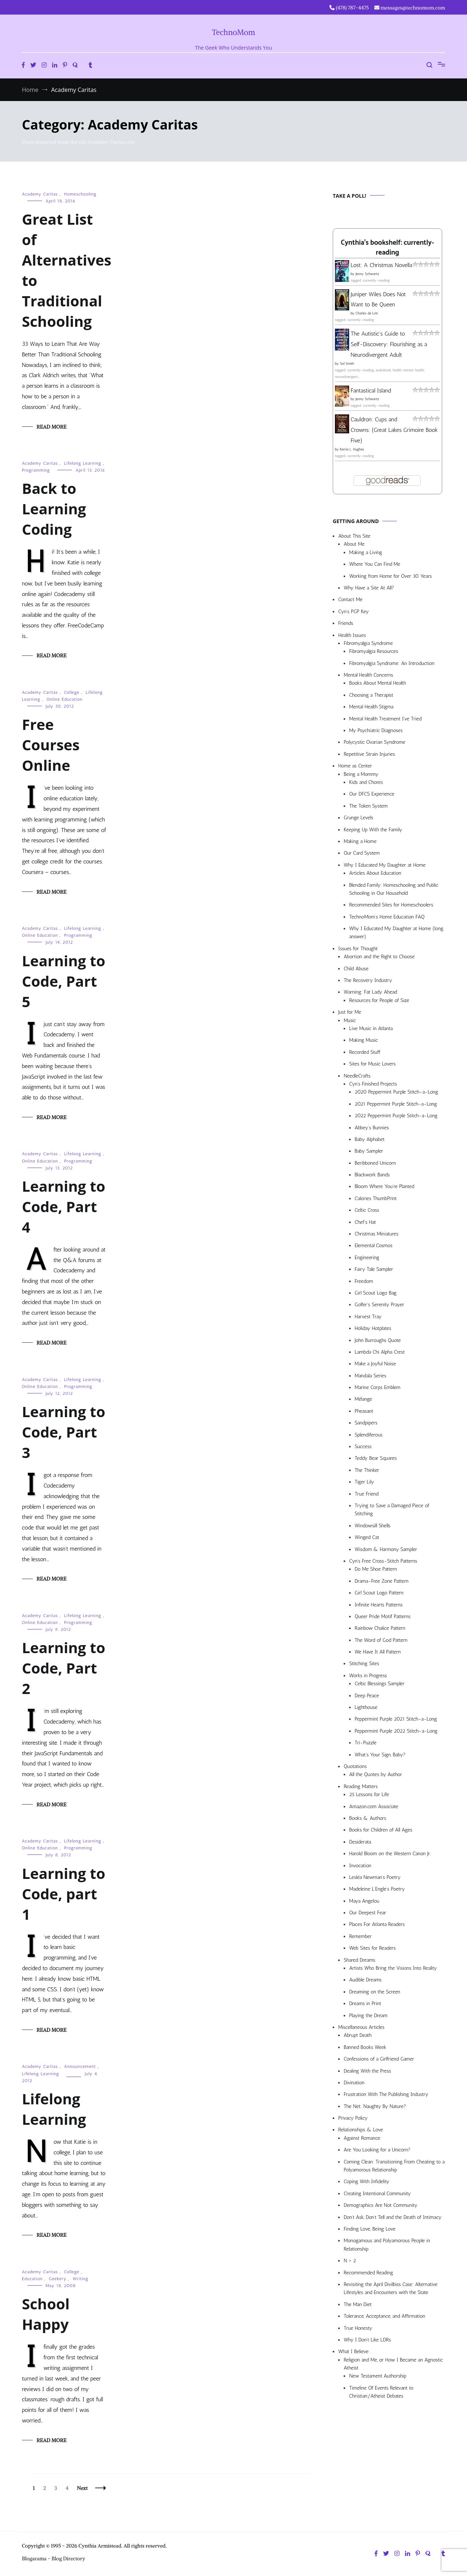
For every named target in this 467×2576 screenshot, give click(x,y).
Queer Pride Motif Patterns (382, 1616)
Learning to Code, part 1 (63, 1893)
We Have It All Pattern (378, 1652)
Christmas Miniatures (376, 1234)
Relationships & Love (360, 2130)
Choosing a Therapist (371, 695)
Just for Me (349, 1012)
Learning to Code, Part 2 (63, 1667)
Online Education (64, 699)
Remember (360, 1936)
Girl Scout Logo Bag (376, 1293)
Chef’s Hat (365, 1222)
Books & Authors (367, 1818)
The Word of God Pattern (381, 1640)
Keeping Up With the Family (373, 830)
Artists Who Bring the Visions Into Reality (393, 1968)
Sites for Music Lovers (372, 1064)
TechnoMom (233, 32)
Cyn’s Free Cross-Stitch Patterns (383, 1561)
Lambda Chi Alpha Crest (380, 1352)
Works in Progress (368, 1675)
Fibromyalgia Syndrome (368, 643)
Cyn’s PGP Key (353, 611)
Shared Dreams (359, 1960)
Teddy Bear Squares (376, 1458)
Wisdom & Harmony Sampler (386, 1549)
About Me (354, 544)
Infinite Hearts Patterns (379, 1605)
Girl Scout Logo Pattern (379, 1593)
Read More (51, 426)
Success (363, 1446)
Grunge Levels (358, 818)
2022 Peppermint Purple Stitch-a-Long (396, 1116)
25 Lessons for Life (369, 1794)
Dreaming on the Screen (374, 1992)
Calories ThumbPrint (376, 1198)
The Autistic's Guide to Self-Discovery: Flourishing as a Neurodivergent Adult (389, 344)
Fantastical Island (371, 390)
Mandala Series (370, 1376)
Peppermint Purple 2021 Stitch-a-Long (396, 1719)
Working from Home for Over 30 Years (390, 576)
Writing (80, 2278)
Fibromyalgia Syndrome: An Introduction (392, 663)
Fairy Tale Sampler (374, 1269)
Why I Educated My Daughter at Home (385, 865)
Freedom (364, 1281)
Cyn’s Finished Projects (373, 1084)
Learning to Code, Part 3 (63, 1431)
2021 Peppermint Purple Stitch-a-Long (396, 1104)
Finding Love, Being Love (369, 2229)
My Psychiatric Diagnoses (376, 730)
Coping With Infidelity (366, 2181)
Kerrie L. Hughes (352, 449)
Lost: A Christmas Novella (381, 265)
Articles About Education (375, 873)
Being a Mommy (361, 774)
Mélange (363, 1399)
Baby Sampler (369, 1151)
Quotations (355, 1766)
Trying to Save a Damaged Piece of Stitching (392, 1509)
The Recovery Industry (368, 980)
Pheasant (364, 1411)
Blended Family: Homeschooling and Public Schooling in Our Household (393, 889)
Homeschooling (80, 194)
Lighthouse (366, 1707)
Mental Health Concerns (368, 675)
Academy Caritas (40, 194)
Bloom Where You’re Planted (384, 1186)
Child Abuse (356, 969)
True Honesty (358, 2328)
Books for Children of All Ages (380, 1830)
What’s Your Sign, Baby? (380, 1755)
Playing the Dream (368, 2015)
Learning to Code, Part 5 (63, 981)
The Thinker (367, 1470)
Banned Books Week (365, 2047)
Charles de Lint (366, 313)
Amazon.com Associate (373, 1806)
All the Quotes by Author (375, 1774)
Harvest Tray (368, 1317)
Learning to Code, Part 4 (63, 1206)
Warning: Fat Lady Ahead (370, 992)
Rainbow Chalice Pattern (380, 1628)
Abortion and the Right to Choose (379, 957)
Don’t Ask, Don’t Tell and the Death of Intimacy (392, 2217)
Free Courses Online (51, 744)
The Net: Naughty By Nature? (375, 2106)
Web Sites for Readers (372, 1948)
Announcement (80, 2066)
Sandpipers (366, 1423)
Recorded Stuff (364, 1052)
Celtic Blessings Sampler (380, 1683)
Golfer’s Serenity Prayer (379, 1304)
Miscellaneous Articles (361, 2027)
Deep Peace (367, 1696)
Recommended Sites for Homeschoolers (391, 905)
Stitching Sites (364, 1663)
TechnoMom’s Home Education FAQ (387, 917)
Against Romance (362, 2138)
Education (32, 2278)
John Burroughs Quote (378, 1340)
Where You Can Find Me (374, 564)
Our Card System (362, 853)
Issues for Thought (358, 948)
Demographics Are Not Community (380, 2205)
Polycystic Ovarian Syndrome (374, 742)
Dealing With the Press (367, 2071)
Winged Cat (367, 1537)
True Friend (366, 1494)
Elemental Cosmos (374, 1245)
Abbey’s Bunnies (372, 1128)
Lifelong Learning (82, 463)
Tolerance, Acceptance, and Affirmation (384, 2316)
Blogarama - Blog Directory (53, 2558)
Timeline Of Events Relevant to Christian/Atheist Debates (381, 2392)
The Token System (368, 806)
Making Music (363, 1040)
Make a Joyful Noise (375, 1364)
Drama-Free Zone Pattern (382, 1581)
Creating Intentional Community (377, 2193)
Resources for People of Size (379, 1000)
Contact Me (350, 599)
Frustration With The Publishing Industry (386, 2094)
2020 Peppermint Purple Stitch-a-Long (396, 1092)
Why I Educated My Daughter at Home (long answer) (396, 932)
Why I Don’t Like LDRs (367, 2340)
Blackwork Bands (372, 1175)
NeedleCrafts (357, 1076)
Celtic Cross (367, 1210)
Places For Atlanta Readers (377, 1924)
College (72, 692)
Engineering (367, 1257)
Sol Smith (347, 363)
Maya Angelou (364, 1901)
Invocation (360, 1866)
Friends (345, 623)
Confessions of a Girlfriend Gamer (379, 2059)
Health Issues (352, 635)
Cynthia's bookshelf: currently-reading (387, 247)
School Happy (46, 2314)
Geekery (57, 2278)
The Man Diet (358, 2304)
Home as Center (355, 766)
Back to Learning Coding (54, 508)
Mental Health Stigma (371, 707)
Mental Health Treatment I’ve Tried (385, 719)
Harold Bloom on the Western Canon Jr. (390, 1853)
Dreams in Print (365, 2003)
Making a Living (365, 552)
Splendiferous (369, 1435)
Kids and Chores (366, 782)
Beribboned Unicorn (375, 1163)
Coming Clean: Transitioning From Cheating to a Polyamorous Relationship (394, 2166)
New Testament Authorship (377, 2376)
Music (350, 1020)
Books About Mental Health (377, 683)
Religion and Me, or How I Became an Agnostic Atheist (393, 2364)
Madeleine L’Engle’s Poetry (377, 1889)
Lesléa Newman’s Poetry (375, 1877)
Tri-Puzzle (366, 1743)
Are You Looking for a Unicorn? (377, 2150)
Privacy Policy (353, 2118)
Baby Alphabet (370, 1139)
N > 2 (350, 2261)
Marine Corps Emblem (378, 1387)
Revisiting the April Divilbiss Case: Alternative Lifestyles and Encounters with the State (390, 2288)
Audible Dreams (365, 1980)
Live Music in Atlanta (371, 1028)
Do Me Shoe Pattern (376, 1569)
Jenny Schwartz (367, 274)
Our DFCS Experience (371, 794)
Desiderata (360, 1842)
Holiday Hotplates (373, 1328)
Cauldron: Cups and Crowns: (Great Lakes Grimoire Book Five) (394, 430)
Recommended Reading (368, 2273)
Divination (354, 2083)
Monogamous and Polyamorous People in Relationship (387, 2244)
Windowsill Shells (372, 1526)
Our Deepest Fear (367, 1913)
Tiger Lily (364, 1482)
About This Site (354, 536)
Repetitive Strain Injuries (369, 754)
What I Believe (353, 2351)
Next (82, 2488)
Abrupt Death (357, 2035)
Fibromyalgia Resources (373, 651)
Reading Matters (361, 1786)
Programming (36, 470)
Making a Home (360, 841)
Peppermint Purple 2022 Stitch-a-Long (396, 1731)
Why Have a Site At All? (369, 588)
